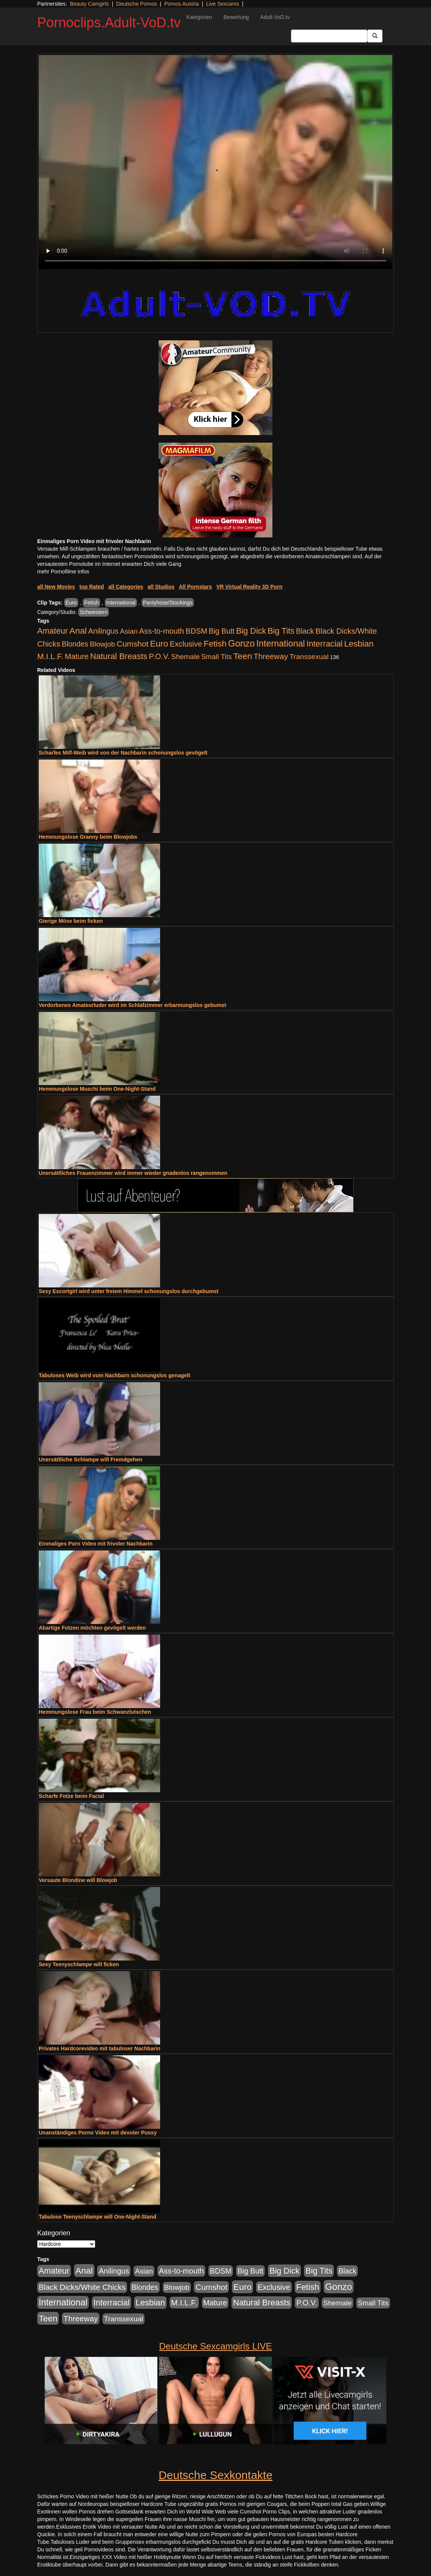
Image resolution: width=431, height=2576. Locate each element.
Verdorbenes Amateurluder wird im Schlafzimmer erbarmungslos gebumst (132, 1005)
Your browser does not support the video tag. (215, 162)
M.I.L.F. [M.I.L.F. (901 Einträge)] (50, 656)
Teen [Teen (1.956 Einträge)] (242, 656)
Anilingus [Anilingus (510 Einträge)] (103, 631)
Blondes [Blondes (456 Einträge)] (75, 644)
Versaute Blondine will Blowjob (78, 1880)
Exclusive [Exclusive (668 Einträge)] (186, 644)
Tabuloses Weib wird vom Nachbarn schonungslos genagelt (114, 1375)
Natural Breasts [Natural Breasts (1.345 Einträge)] (118, 656)
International (120, 603)
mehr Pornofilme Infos (63, 571)
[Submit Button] (374, 36)
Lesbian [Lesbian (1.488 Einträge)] (359, 643)
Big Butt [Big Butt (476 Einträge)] (221, 631)
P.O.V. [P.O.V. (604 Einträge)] (159, 656)
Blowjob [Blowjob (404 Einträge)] (102, 644)
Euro (71, 603)
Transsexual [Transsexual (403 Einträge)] (309, 657)
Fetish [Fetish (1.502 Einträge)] (215, 643)
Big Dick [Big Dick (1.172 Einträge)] (251, 631)
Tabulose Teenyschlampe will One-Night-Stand (97, 2217)
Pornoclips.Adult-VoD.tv (109, 22)
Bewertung (236, 17)
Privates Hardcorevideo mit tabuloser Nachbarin (99, 2048)
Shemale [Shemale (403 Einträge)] (185, 657)
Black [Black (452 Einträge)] (305, 631)
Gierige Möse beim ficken (71, 921)
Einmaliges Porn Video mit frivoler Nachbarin (96, 1544)
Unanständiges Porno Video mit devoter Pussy (98, 2133)
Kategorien (199, 17)
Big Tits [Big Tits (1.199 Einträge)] (280, 631)
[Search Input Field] (329, 36)
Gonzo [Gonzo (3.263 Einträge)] (241, 643)
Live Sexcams (222, 4)
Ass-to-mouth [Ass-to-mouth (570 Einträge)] (161, 631)
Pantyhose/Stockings (168, 603)
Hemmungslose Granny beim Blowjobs (88, 837)
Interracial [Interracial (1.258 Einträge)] (325, 643)
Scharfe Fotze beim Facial (71, 1796)
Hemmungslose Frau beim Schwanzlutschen (95, 1712)
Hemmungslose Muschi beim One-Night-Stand (97, 1089)
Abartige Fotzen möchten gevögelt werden (92, 1628)
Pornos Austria (181, 4)
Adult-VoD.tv (275, 17)
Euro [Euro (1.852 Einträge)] (159, 643)
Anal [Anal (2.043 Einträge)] (78, 631)
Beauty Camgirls (89, 4)
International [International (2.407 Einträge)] (280, 643)
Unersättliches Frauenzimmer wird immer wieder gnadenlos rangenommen (133, 1173)
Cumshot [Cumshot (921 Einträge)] (132, 643)
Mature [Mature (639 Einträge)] (77, 656)
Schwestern (93, 612)
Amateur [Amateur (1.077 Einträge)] (52, 631)
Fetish (91, 603)
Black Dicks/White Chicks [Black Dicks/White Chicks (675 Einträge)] (82, 2287)
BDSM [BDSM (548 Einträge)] (196, 631)
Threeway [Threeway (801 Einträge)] (270, 656)
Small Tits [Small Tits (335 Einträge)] (216, 657)
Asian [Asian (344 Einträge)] (129, 631)
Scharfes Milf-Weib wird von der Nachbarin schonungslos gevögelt (123, 753)
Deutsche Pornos (136, 4)
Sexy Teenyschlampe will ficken (79, 1964)
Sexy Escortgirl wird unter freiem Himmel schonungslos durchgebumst (129, 1291)
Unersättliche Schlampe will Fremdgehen (90, 1459)
